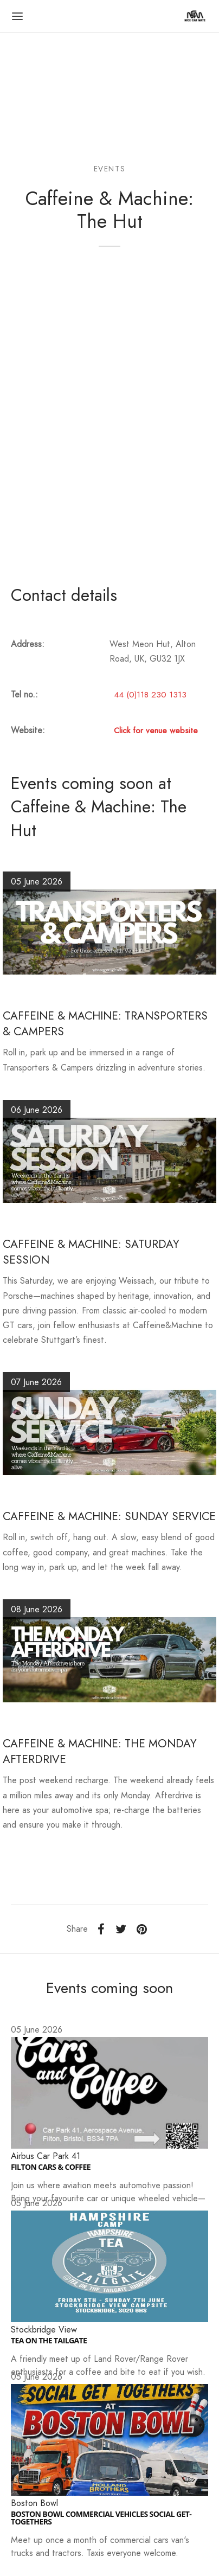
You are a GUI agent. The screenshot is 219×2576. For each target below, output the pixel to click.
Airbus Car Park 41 (45, 2156)
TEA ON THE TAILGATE (49, 2340)
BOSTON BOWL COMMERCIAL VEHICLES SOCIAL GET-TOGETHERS (101, 2518)
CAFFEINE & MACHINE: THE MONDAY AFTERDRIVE (100, 1751)
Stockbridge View (44, 2329)
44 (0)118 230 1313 (150, 695)
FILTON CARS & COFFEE (51, 2167)
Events (110, 168)
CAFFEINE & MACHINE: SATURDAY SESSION (91, 1252)
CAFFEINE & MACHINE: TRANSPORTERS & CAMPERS (105, 1024)
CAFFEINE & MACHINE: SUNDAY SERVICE (109, 1516)
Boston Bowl (34, 2503)
